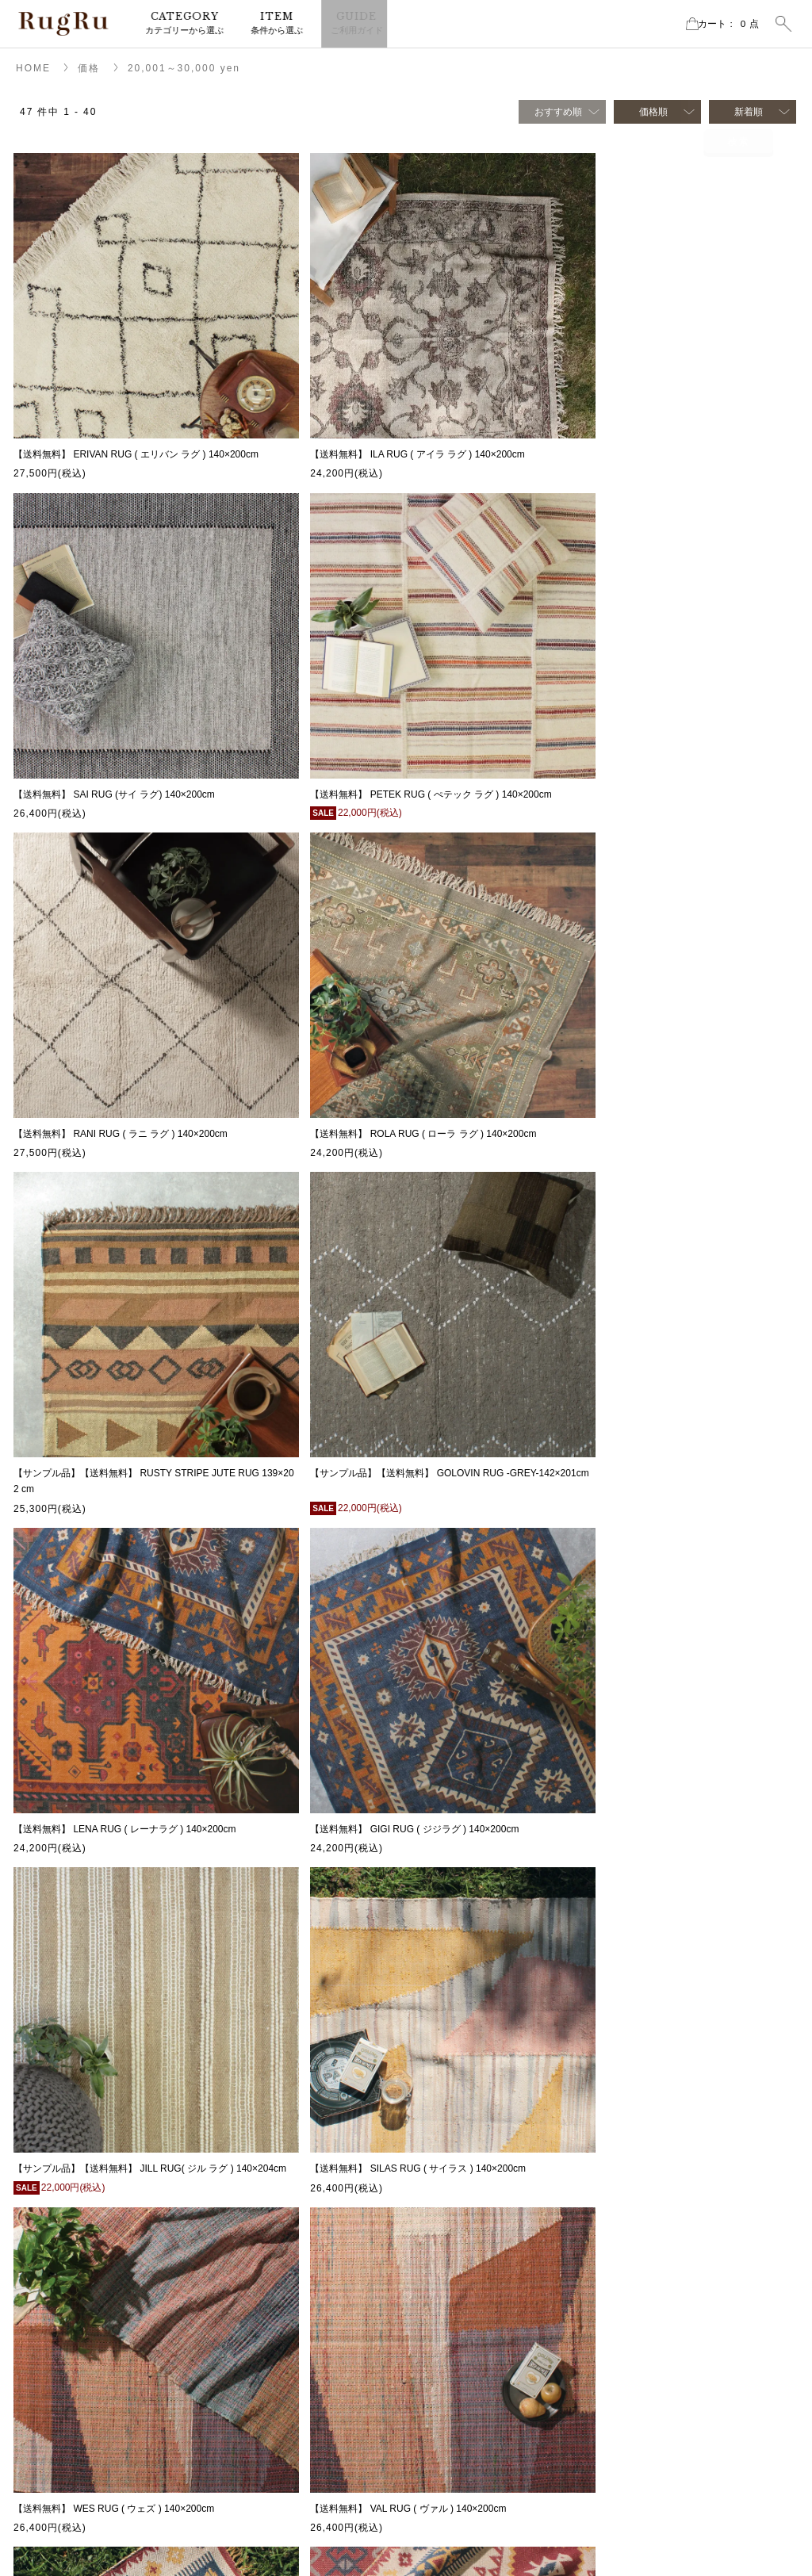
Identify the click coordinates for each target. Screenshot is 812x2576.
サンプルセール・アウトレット (526, 2266)
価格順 (653, 111)
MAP (39, 2173)
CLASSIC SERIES (675, 2361)
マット (474, 2171)
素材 (645, 2243)
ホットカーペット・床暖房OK (700, 2314)
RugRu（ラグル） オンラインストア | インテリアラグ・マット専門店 (63, 24)
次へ (448, 2027)
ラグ (469, 2147)
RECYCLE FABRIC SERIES (696, 2409)
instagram (68, 2268)
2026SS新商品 (667, 2147)
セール (650, 2171)
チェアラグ (484, 2219)
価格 (89, 68)
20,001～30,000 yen (184, 68)
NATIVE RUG (664, 2433)
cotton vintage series (679, 2385)
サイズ (650, 2219)
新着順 (748, 111)
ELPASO (654, 2457)
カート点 (717, 23)
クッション (484, 2195)
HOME (33, 68)
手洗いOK (657, 2338)
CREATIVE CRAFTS (679, 2480)
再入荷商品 (660, 2195)
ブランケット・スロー (507, 2243)
